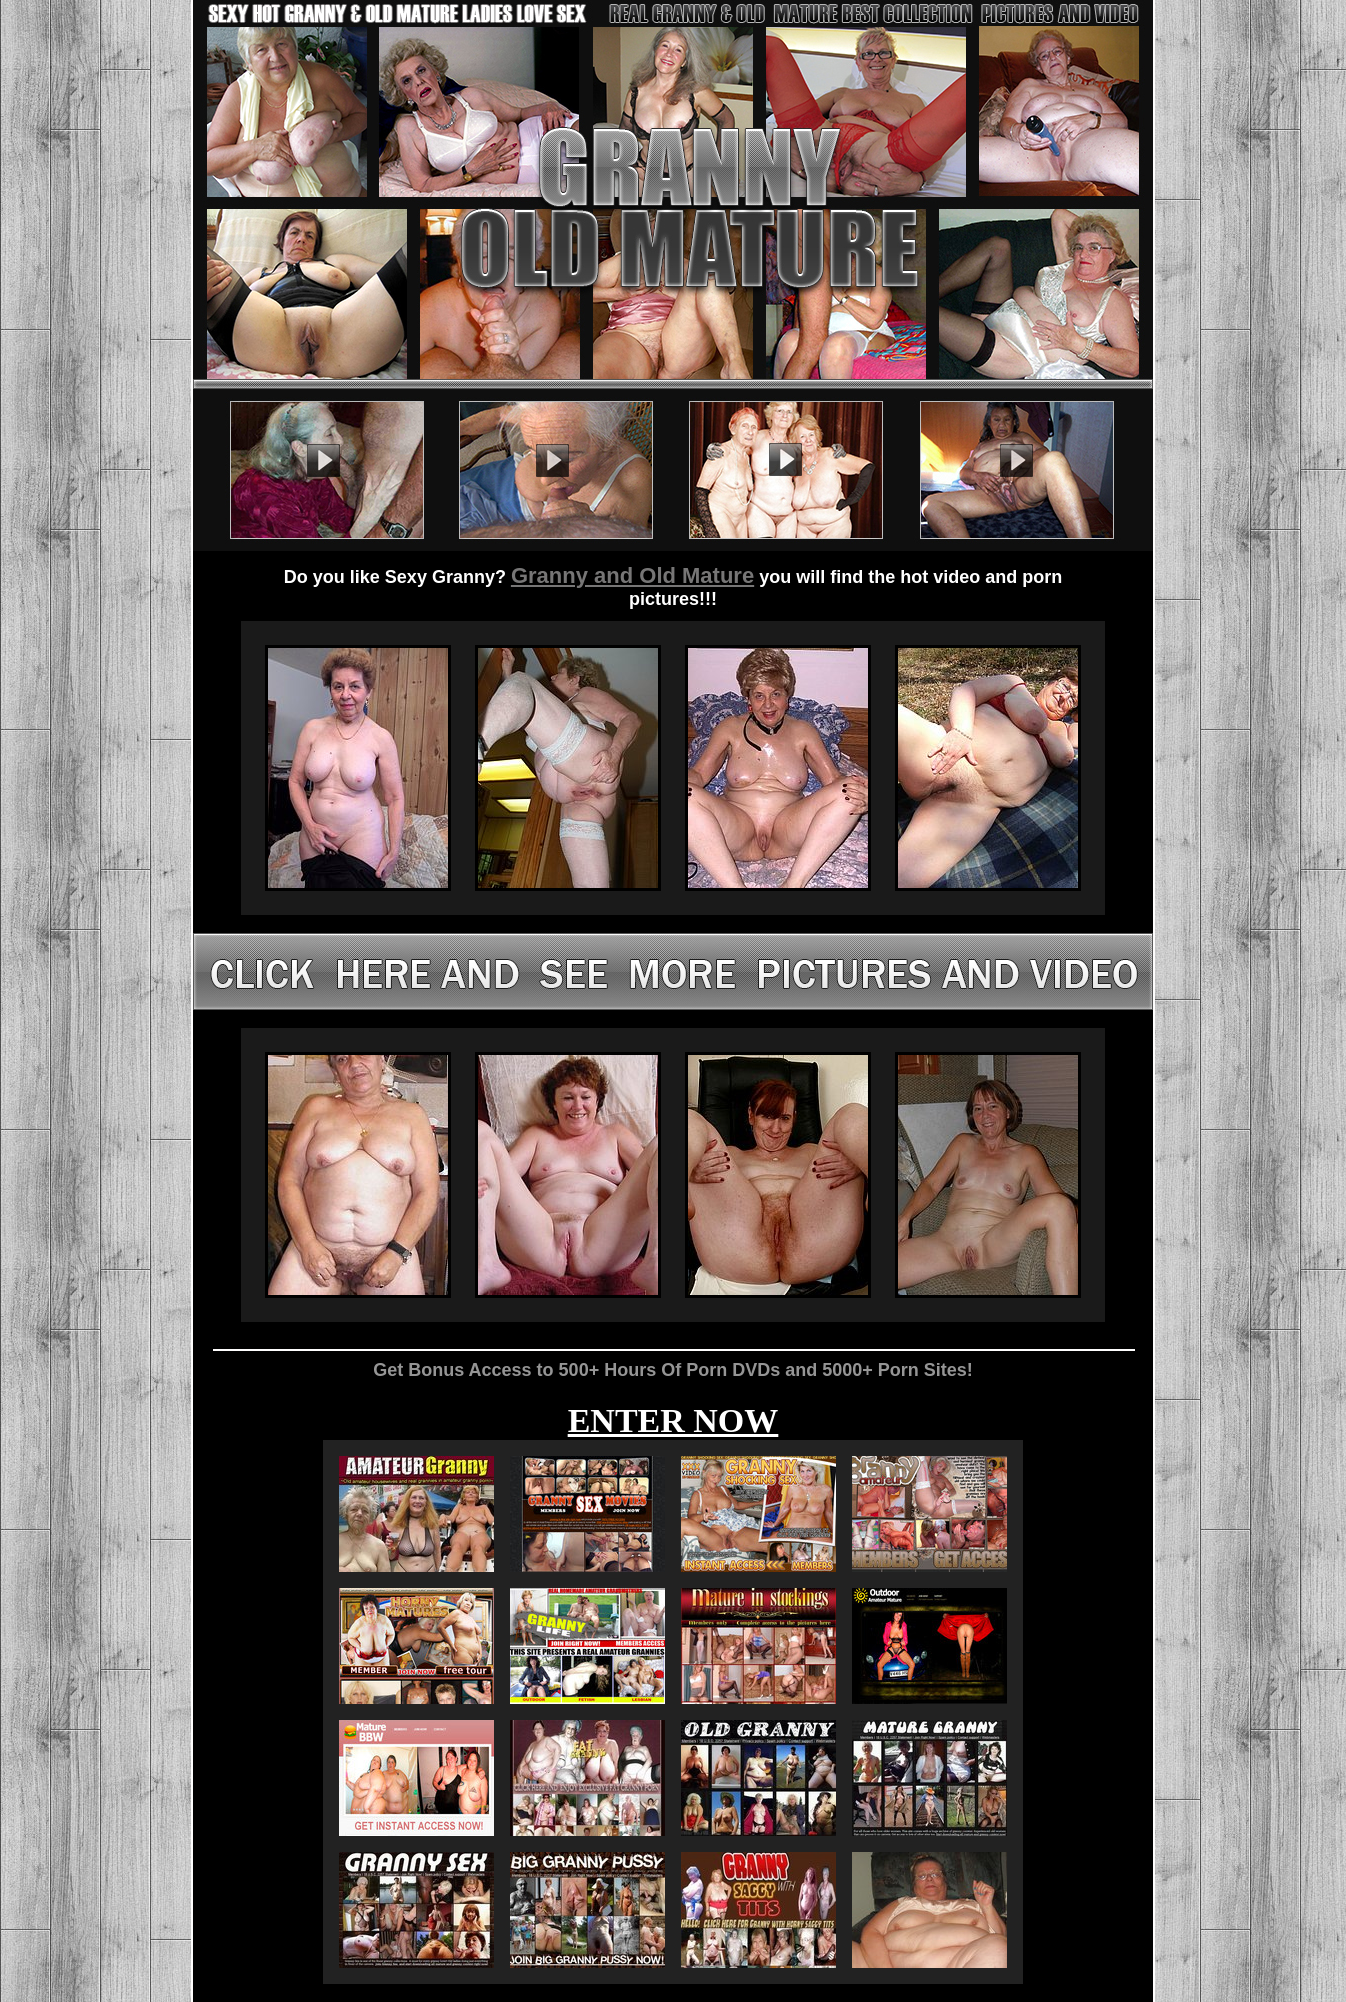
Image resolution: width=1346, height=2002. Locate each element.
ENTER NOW (673, 1420)
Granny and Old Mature (632, 575)
